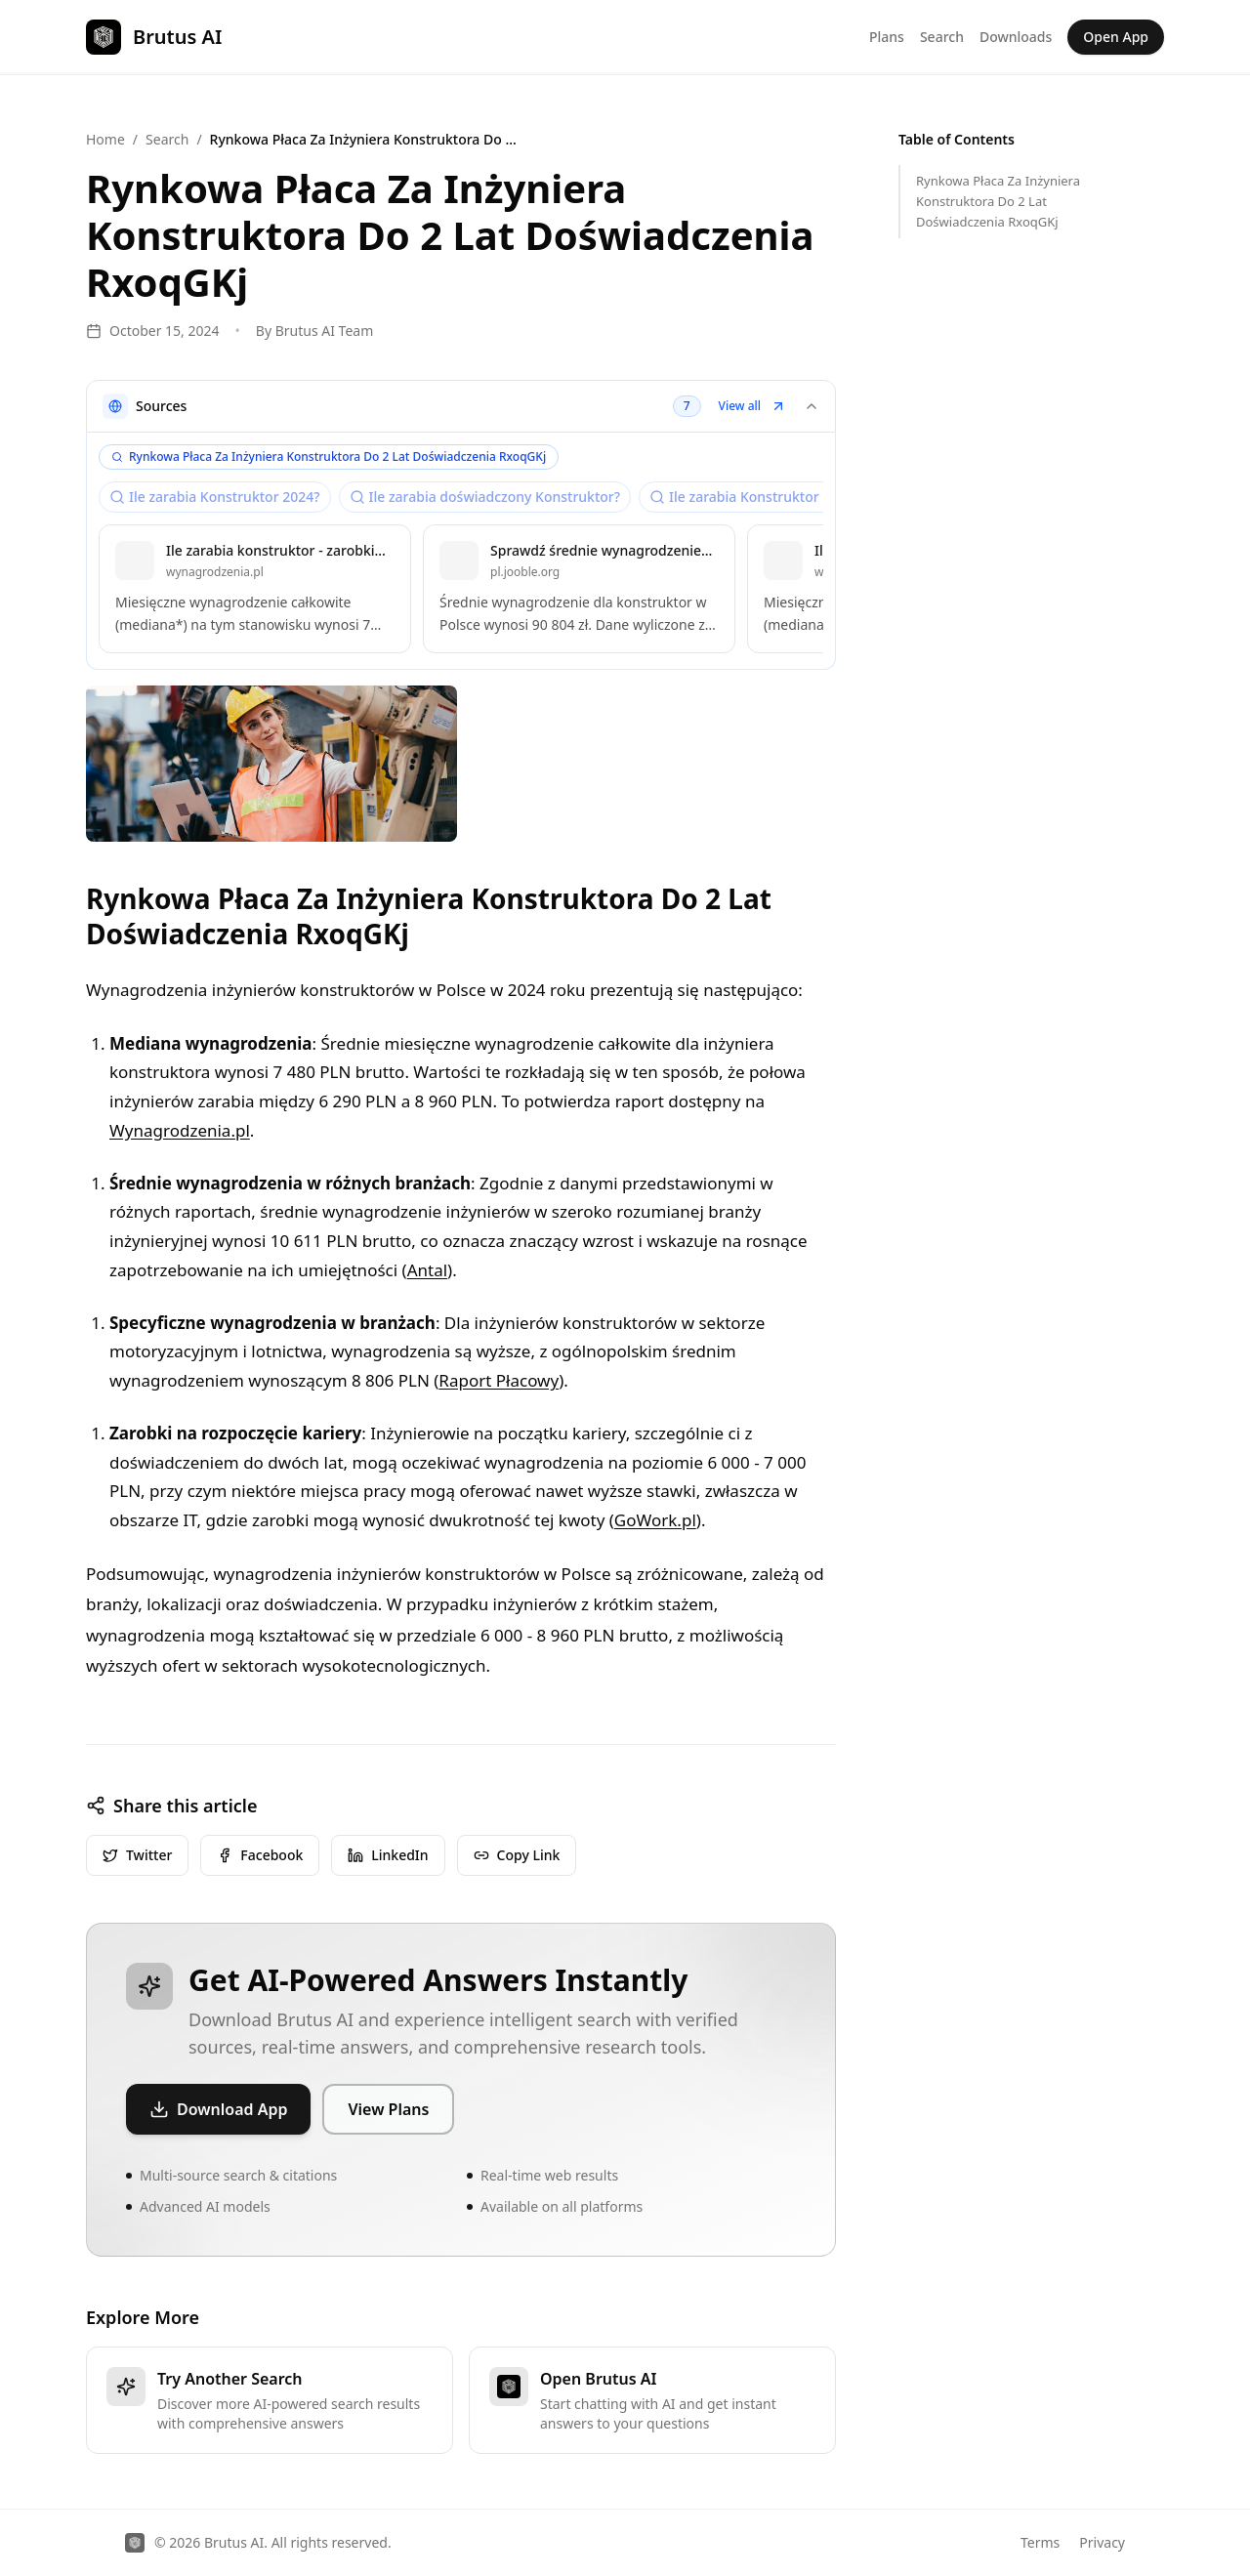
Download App (218, 2109)
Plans (886, 36)
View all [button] (752, 405)
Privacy (1102, 2542)
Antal (427, 1270)
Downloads (1015, 36)
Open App (1115, 36)
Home (105, 139)
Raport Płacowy (498, 1380)
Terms (1040, 2542)
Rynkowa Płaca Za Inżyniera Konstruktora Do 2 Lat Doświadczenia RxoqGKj (998, 201)
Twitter (137, 1855)
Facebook (260, 1855)
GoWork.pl (655, 1520)
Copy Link (517, 1855)
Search (942, 36)
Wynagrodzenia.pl (179, 1130)
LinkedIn (388, 1855)
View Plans (388, 2109)
